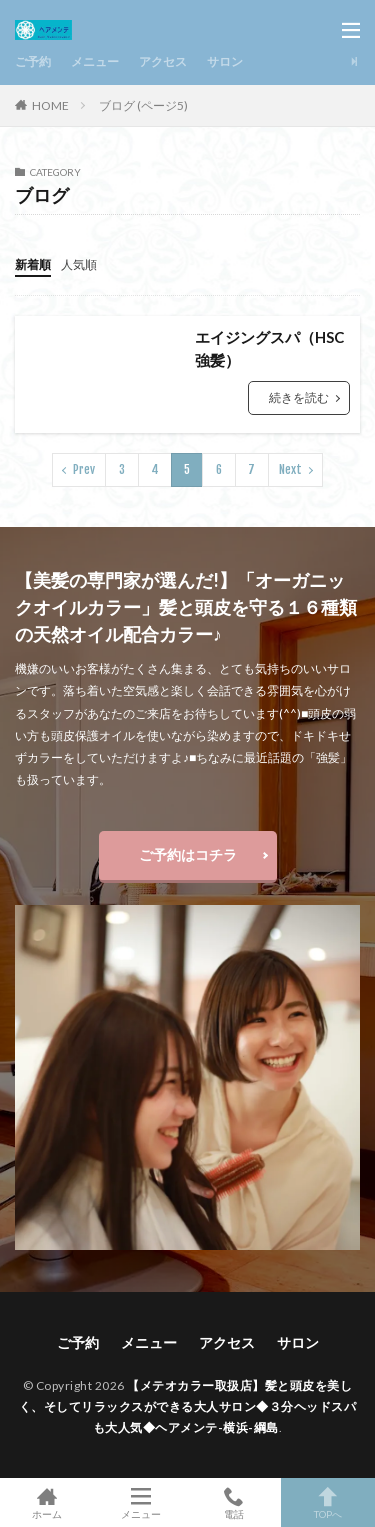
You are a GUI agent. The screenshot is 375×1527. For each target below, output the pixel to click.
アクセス (163, 61)
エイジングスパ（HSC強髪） (269, 348)
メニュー (95, 61)
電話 (235, 1502)
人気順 (79, 264)
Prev (84, 469)
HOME (50, 105)
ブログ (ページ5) (143, 105)
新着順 (33, 264)
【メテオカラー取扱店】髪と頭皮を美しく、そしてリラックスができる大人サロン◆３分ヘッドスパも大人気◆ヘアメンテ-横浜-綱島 (188, 1406)
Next (290, 469)
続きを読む (299, 397)
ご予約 (33, 61)
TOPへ (328, 1502)
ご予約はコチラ (188, 854)
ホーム (47, 1502)
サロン (225, 61)
